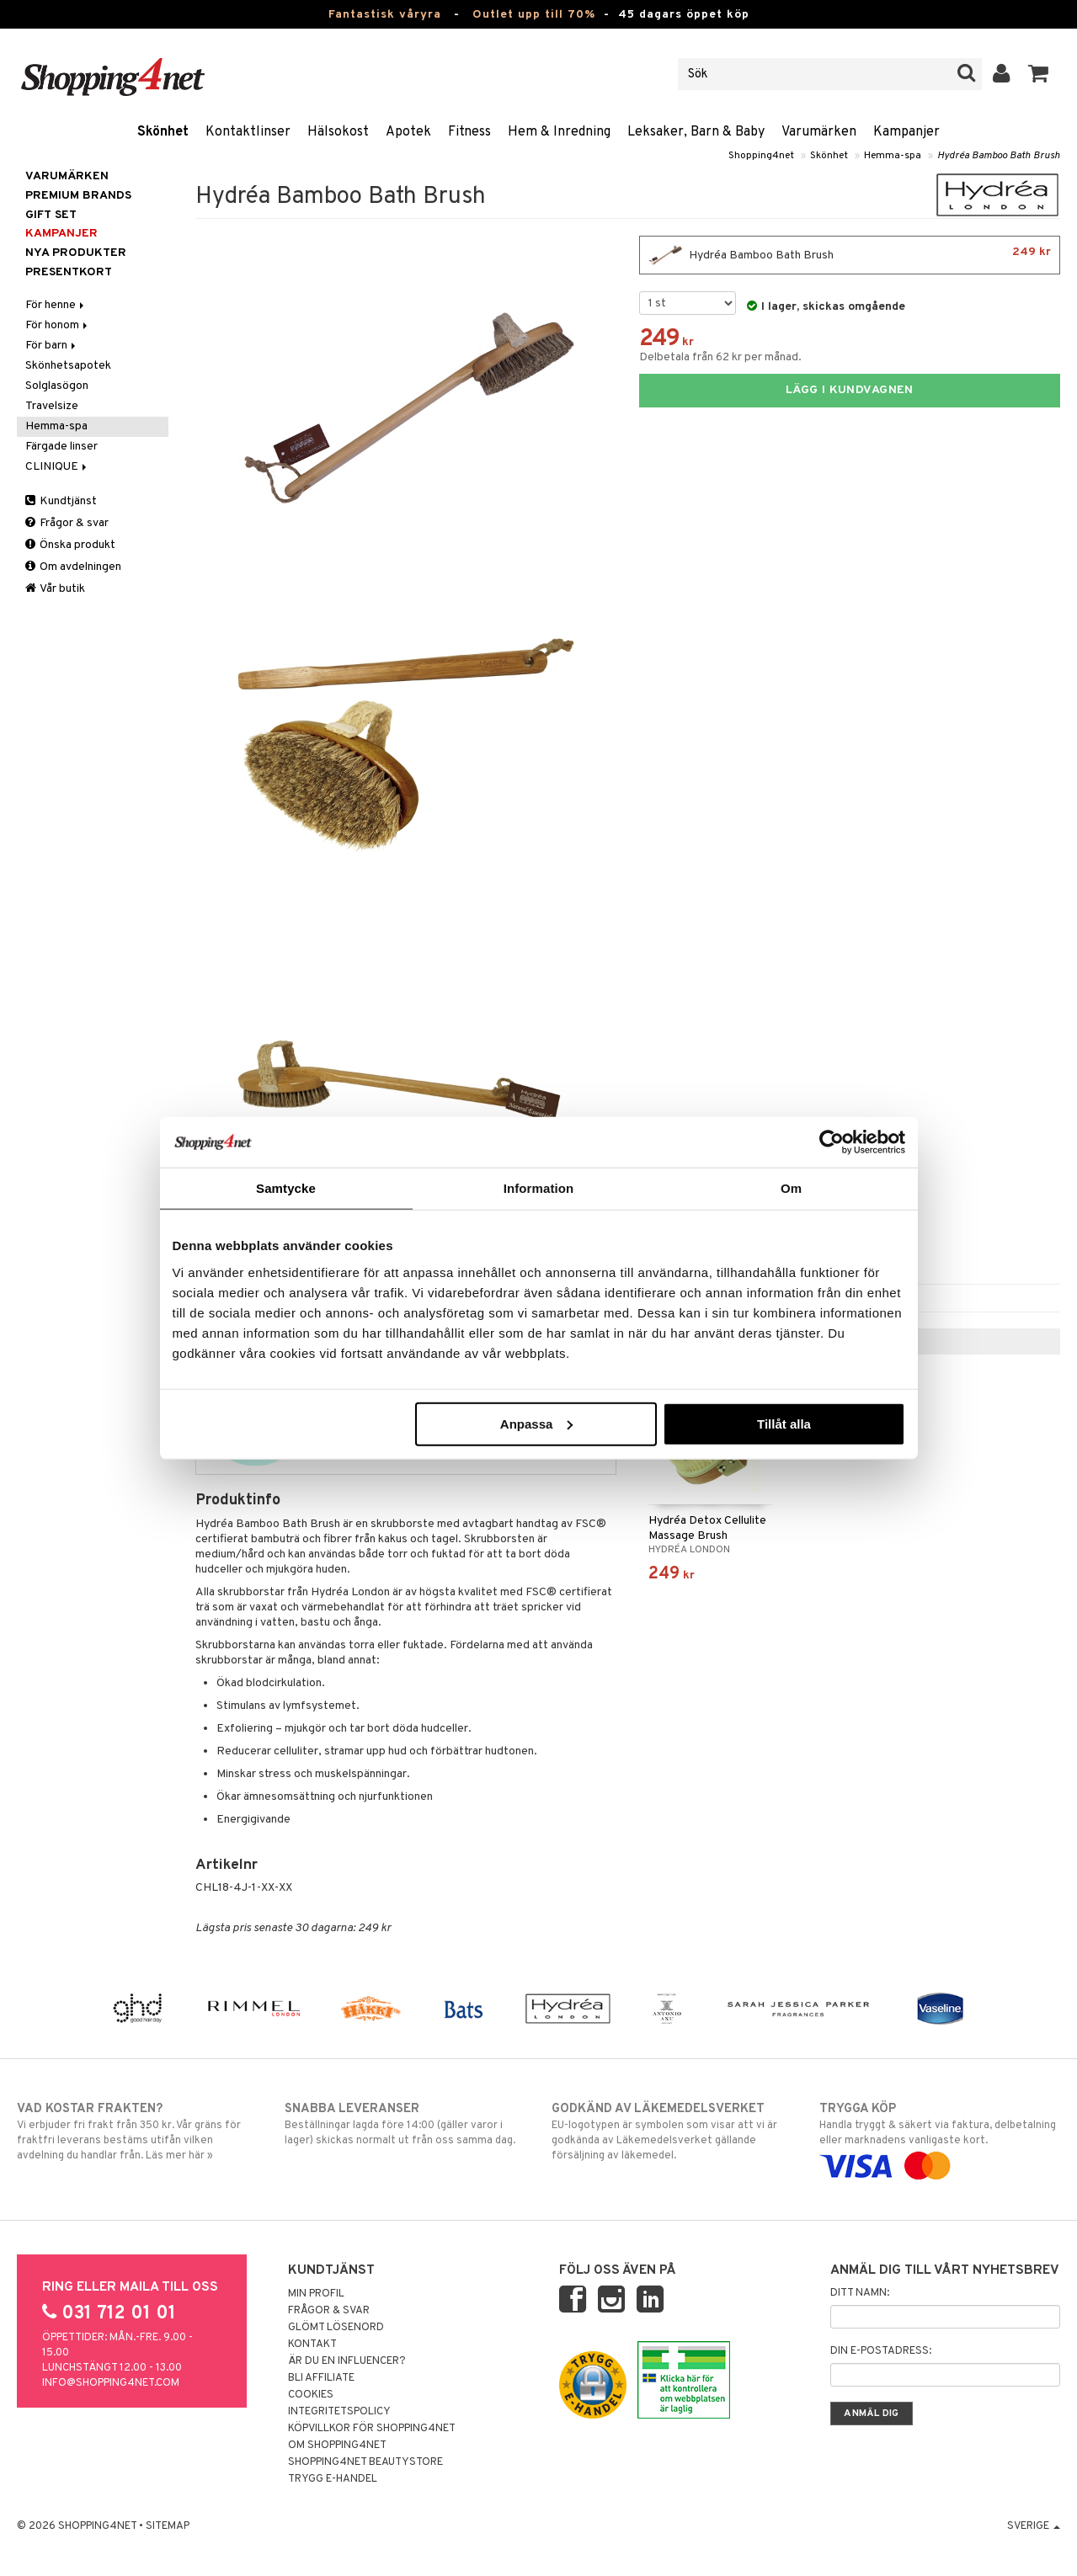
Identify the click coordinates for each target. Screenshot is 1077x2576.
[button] (1038, 74)
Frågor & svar (67, 523)
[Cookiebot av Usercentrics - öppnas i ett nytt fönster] (831, 1142)
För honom (57, 325)
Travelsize (51, 406)
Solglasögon (56, 386)
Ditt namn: (859, 2293)
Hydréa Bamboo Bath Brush (998, 155)
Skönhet (163, 132)
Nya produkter (75, 253)
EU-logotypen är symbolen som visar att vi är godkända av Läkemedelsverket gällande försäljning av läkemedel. (672, 2131)
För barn (51, 345)
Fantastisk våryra (384, 15)
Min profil (316, 2294)
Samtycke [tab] (286, 1188)
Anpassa (536, 1423)
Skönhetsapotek (68, 366)
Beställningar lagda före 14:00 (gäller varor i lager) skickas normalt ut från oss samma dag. (405, 2124)
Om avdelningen (73, 567)
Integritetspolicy (339, 2412)
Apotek (408, 132)
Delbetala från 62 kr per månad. (720, 357)
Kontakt (312, 2344)
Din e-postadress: (880, 2351)
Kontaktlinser (248, 132)
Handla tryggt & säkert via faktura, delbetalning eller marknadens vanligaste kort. (939, 2137)
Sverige (1033, 2526)
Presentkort (68, 272)
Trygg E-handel (332, 2479)
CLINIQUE (57, 467)
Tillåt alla (784, 1423)
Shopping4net (761, 155)
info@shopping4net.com (110, 2383)
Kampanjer (906, 132)
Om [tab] (791, 1188)
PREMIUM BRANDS (78, 196)
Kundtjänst (61, 501)
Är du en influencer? (347, 2361)
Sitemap (167, 2526)
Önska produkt (70, 545)
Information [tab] (539, 1188)
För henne (56, 305)
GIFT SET (51, 215)
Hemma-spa (892, 155)
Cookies (310, 2395)
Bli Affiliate (321, 2378)
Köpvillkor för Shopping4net (372, 2428)
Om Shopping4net (337, 2445)
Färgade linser (61, 446)
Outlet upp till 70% (533, 15)
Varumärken (818, 132)
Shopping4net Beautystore (365, 2462)
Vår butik (55, 589)
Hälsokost (338, 132)
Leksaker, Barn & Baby (696, 132)
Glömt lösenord (336, 2327)
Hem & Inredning (559, 132)
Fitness (469, 132)
